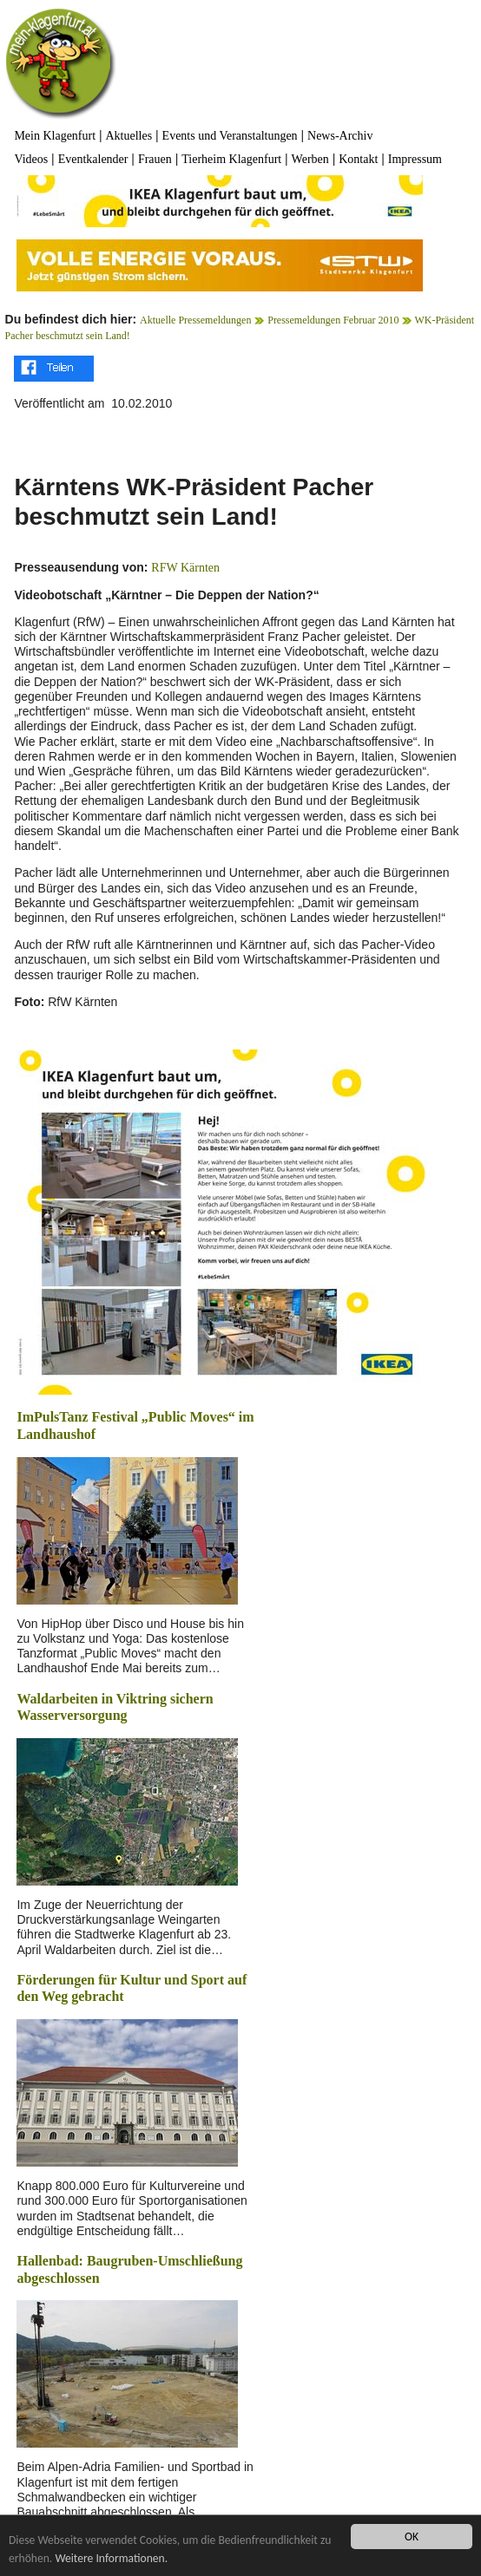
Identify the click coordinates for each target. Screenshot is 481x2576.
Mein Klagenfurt (55, 135)
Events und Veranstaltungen (230, 135)
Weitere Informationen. (111, 2558)
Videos (31, 159)
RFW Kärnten (185, 567)
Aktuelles (129, 135)
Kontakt (358, 159)
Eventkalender (93, 159)
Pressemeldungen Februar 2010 (334, 320)
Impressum (415, 159)
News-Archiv (339, 135)
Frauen (155, 159)
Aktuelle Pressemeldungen (195, 320)
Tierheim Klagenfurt (231, 159)
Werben (310, 159)
